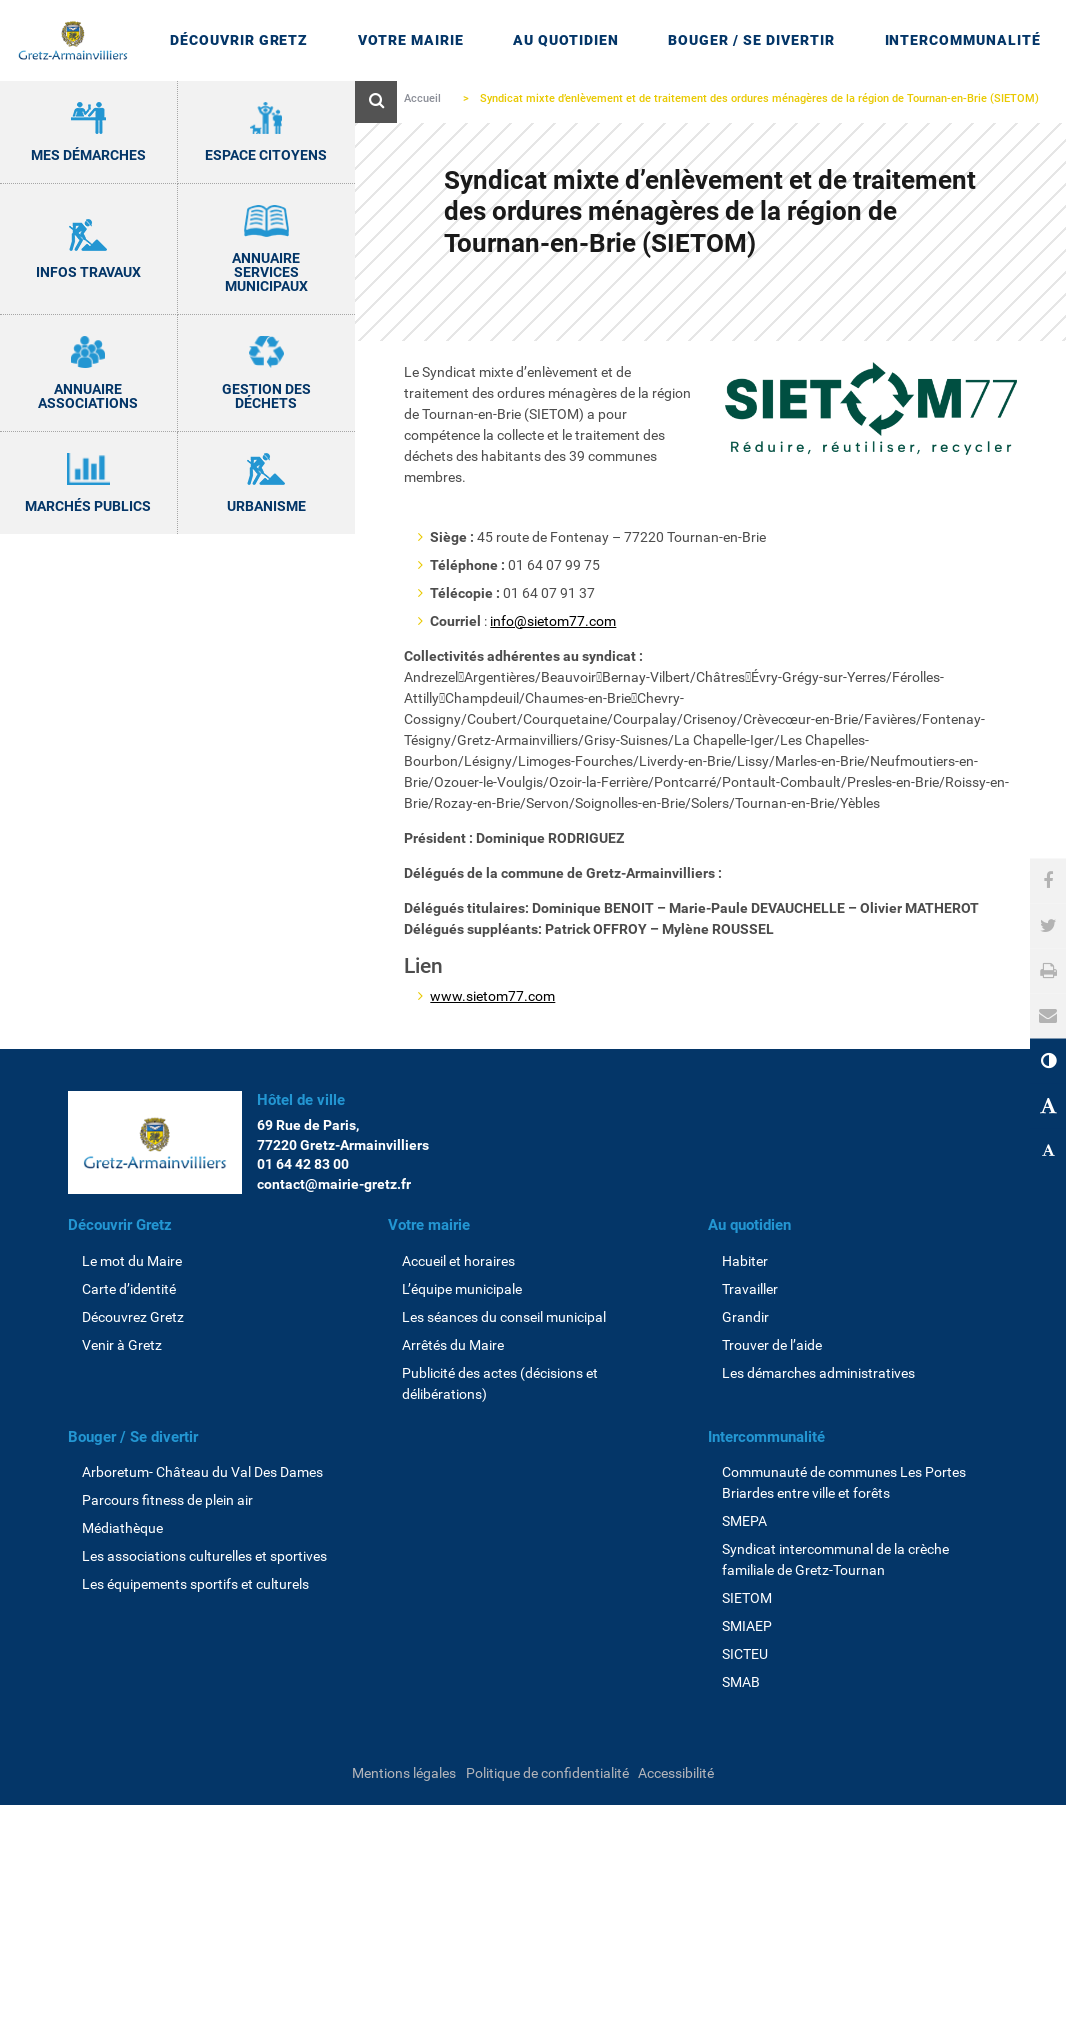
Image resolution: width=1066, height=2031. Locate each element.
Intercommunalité (766, 1437)
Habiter (745, 1261)
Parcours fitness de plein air (167, 1500)
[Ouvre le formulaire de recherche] (376, 102)
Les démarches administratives (818, 1373)
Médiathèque (122, 1528)
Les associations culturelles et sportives (204, 1556)
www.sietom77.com (492, 996)
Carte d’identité (129, 1289)
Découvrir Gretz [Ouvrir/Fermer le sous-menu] (239, 40)
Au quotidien (749, 1225)
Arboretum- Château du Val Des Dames (202, 1472)
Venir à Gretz (122, 1345)
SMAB (741, 1682)
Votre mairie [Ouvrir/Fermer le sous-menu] (411, 40)
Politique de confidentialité (547, 1773)
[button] (1048, 1015)
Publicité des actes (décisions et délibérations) (500, 1383)
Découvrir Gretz (120, 1225)
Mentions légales (404, 1773)
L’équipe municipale (462, 1289)
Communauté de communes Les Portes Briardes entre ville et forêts (844, 1482)
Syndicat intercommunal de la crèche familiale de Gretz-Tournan (835, 1559)
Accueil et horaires (458, 1261)
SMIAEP (747, 1626)
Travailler (750, 1289)
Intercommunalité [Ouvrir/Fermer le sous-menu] (963, 40)
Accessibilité (676, 1773)
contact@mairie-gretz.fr (334, 1184)
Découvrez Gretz (133, 1317)
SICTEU (745, 1654)
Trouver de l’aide (772, 1345)
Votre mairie (429, 1225)
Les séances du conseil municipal (504, 1317)
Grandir (745, 1317)
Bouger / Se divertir (133, 1437)
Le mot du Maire (132, 1261)
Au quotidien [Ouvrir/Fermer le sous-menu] (566, 40)
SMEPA (744, 1521)
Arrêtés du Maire (453, 1345)
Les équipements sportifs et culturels (195, 1584)
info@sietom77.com (553, 621)
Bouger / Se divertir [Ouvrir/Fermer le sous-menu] (751, 40)
